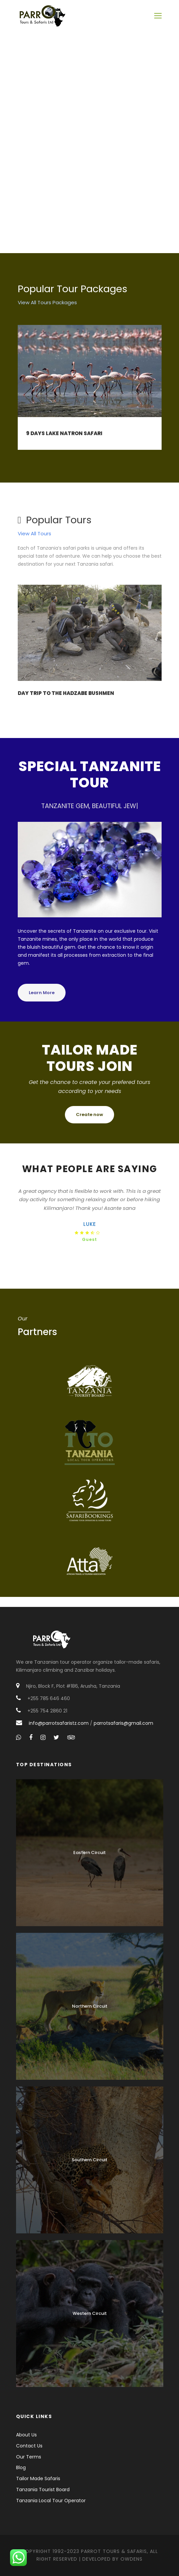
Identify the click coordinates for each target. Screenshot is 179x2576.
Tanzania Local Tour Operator (51, 2500)
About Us (26, 2434)
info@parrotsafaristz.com (59, 1723)
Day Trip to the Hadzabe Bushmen (66, 693)
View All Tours (34, 533)
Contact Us (29, 2445)
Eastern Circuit (89, 1852)
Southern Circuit (89, 2160)
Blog (21, 2467)
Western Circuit (90, 2313)
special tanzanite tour (89, 774)
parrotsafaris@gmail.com (123, 1723)
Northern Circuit (89, 2006)
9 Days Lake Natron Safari (64, 433)
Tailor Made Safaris (38, 2478)
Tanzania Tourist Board (43, 2489)
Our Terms (28, 2456)
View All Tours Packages (47, 302)
